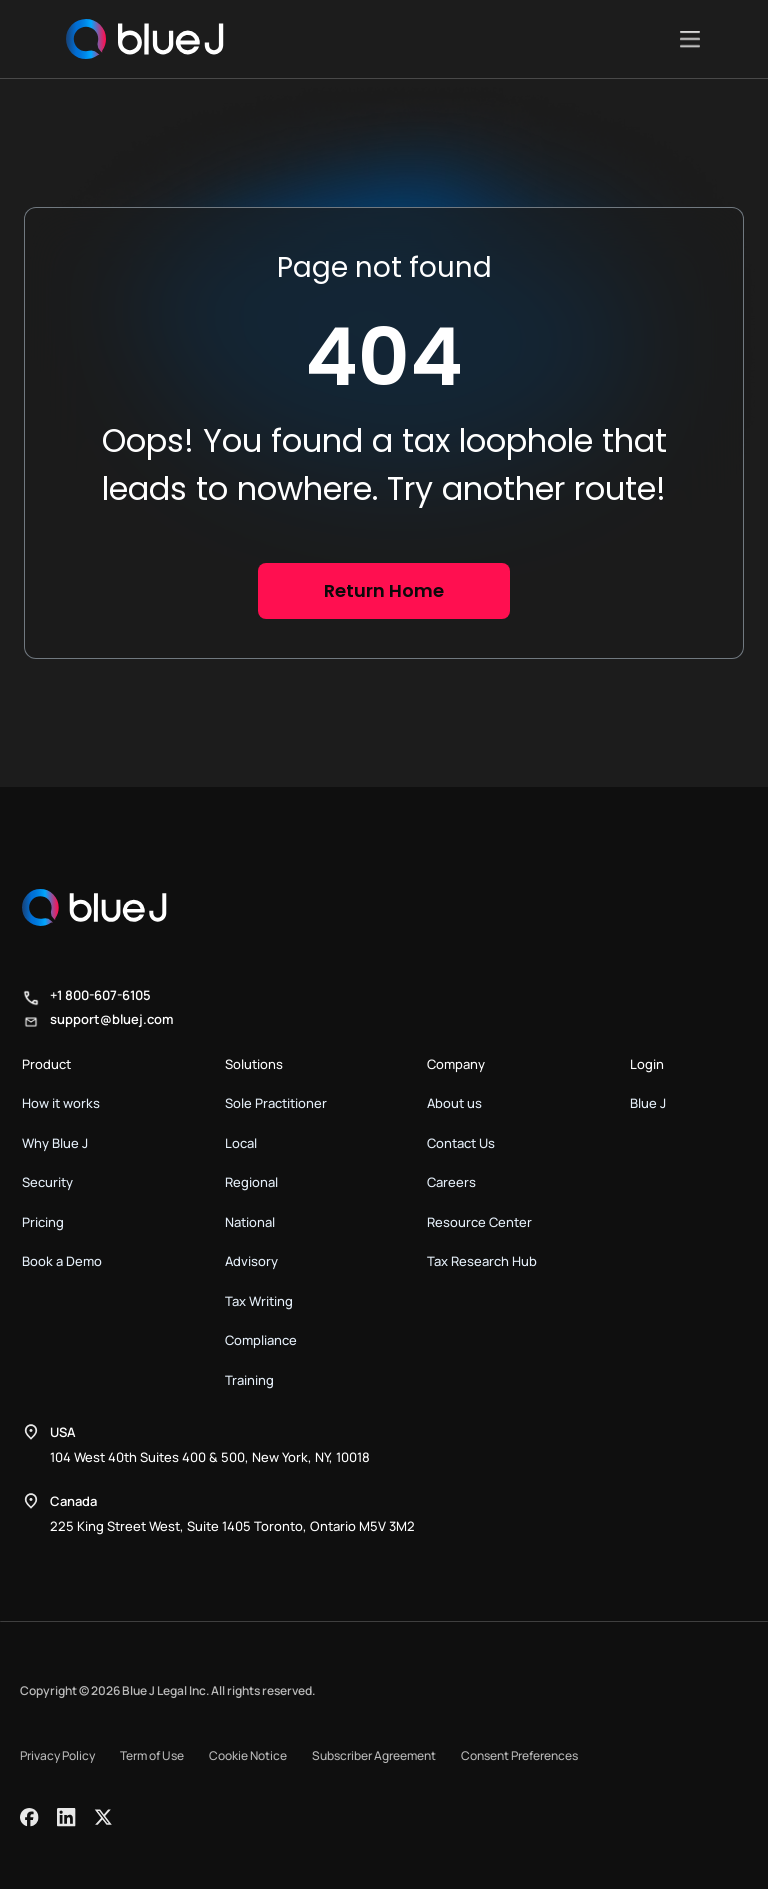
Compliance (261, 1340)
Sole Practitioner (276, 1103)
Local (241, 1143)
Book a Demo (62, 1261)
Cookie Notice (248, 1755)
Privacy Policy (57, 1755)
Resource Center (479, 1222)
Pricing (43, 1222)
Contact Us (461, 1143)
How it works (61, 1103)
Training (249, 1380)
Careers (451, 1182)
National (250, 1222)
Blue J (648, 1103)
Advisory (251, 1261)
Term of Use (152, 1755)
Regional (251, 1182)
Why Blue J (55, 1143)
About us (454, 1103)
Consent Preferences (519, 1755)
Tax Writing (259, 1301)
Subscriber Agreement (374, 1755)
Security (47, 1182)
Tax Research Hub (482, 1261)
